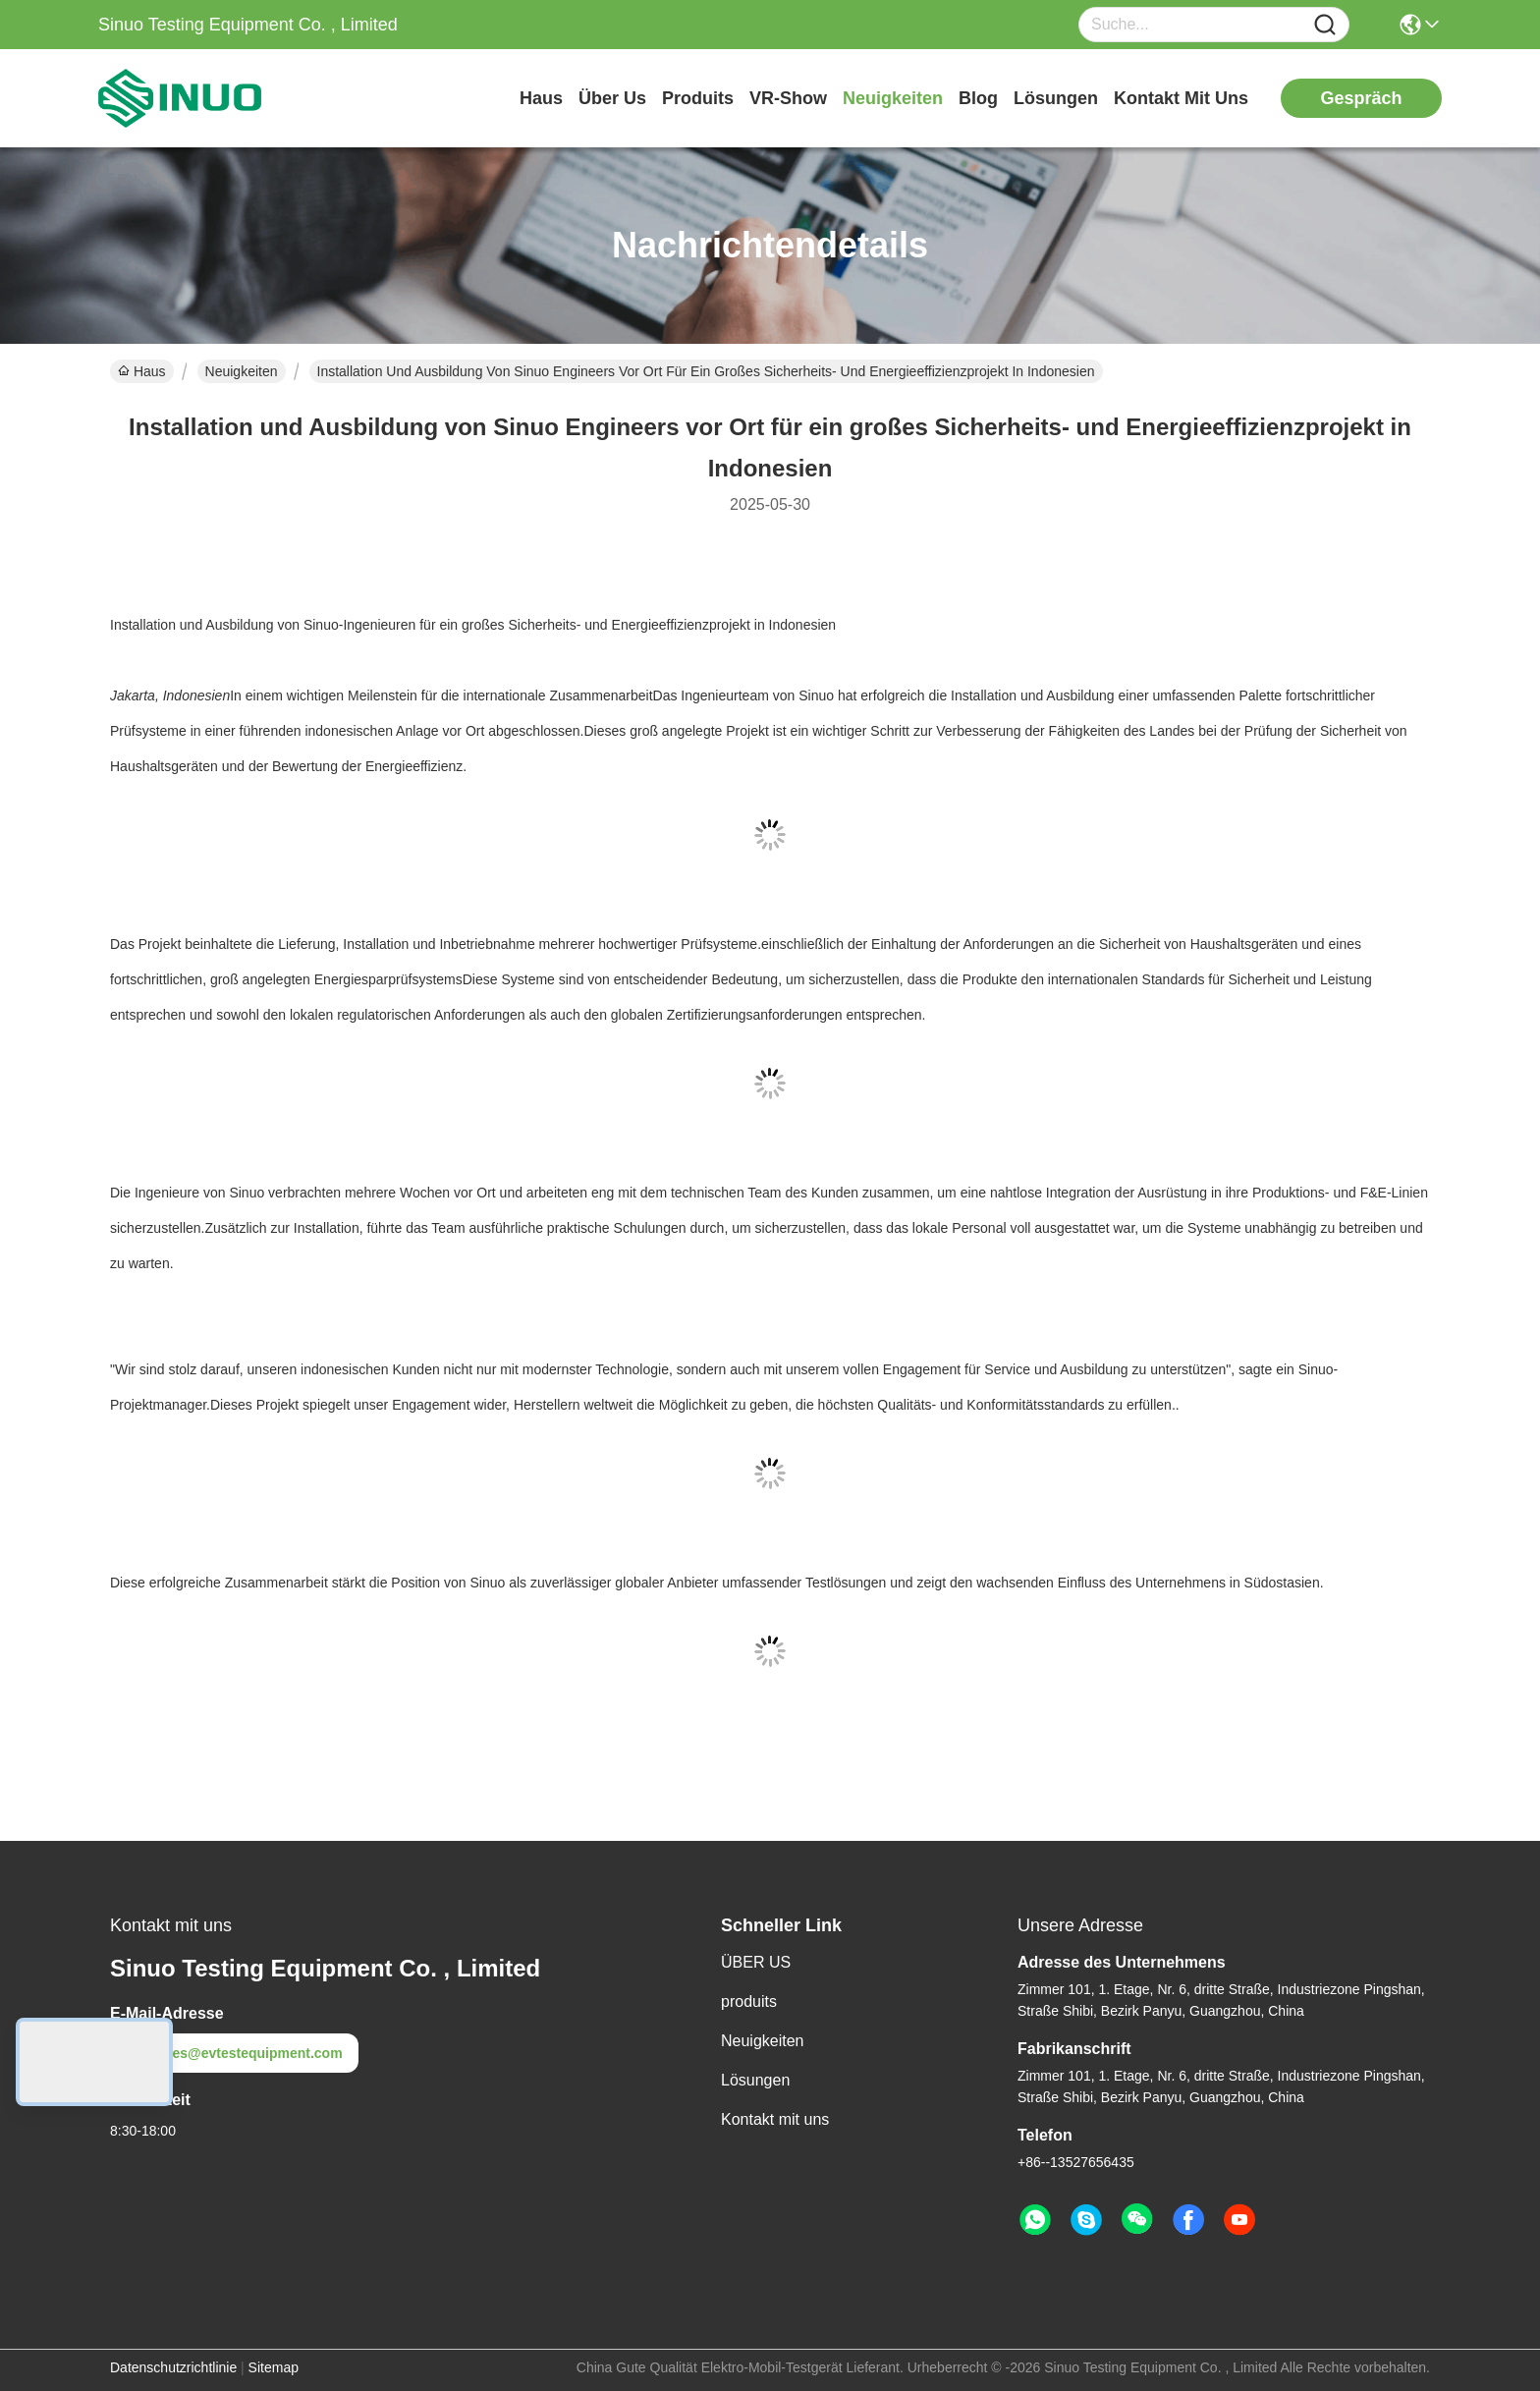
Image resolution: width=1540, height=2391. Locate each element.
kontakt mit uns (1181, 98)
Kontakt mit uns (775, 2119)
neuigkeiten (893, 98)
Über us (612, 98)
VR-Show (788, 98)
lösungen (1056, 98)
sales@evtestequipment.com (234, 2053)
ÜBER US (756, 1962)
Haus (541, 98)
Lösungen (755, 2080)
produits (698, 98)
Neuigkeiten (241, 371)
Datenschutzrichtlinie (173, 2367)
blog (978, 98)
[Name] (1325, 25)
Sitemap (273, 2367)
